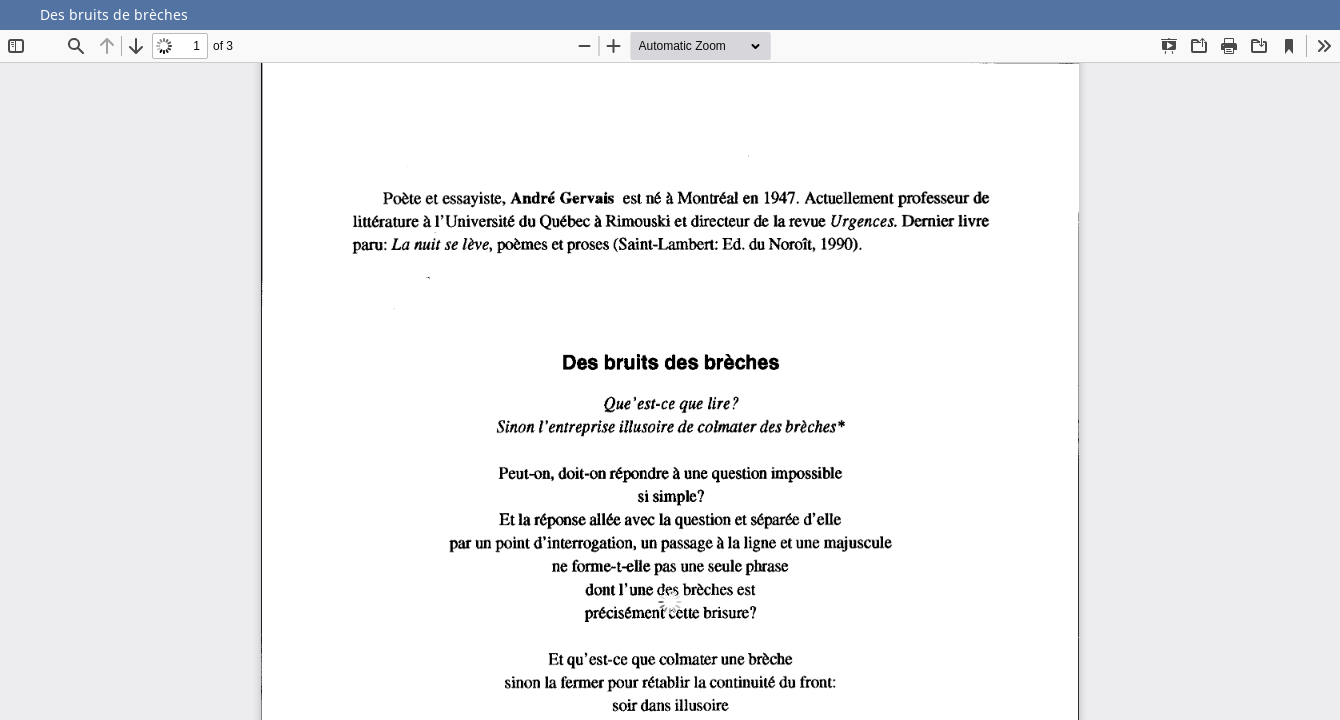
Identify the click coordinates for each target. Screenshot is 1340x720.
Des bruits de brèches (114, 14)
